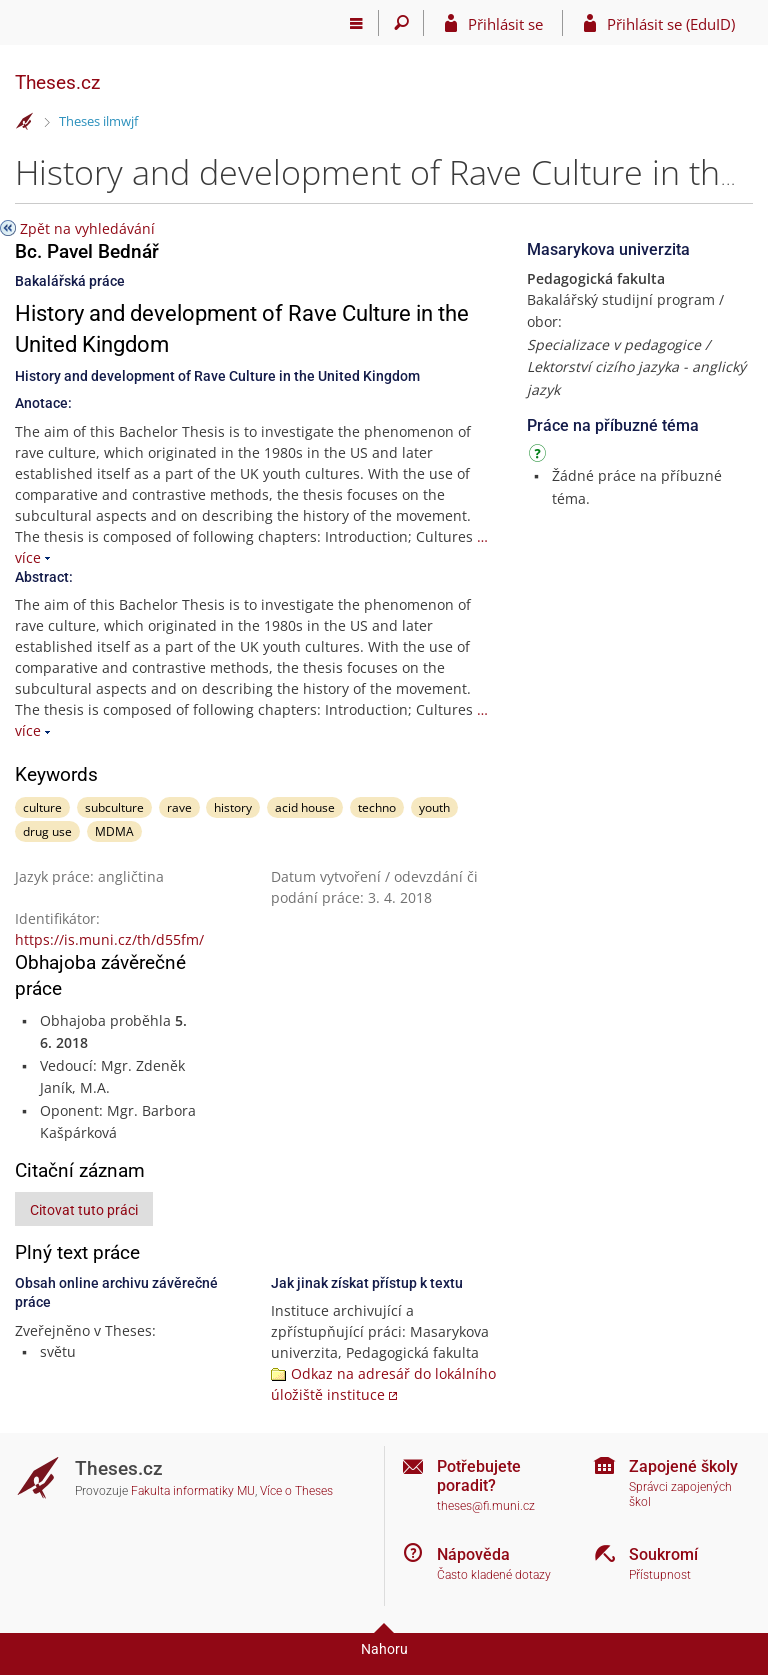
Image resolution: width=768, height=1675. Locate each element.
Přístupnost (660, 1575)
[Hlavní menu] (356, 23)
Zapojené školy (683, 1466)
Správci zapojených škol (680, 1494)
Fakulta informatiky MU (193, 1491)
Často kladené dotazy (494, 1575)
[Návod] (540, 456)
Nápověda (473, 1554)
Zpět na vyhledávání (87, 228)
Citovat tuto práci (84, 1210)
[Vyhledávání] (401, 23)
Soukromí (663, 1554)
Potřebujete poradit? (479, 1476)
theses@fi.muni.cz (486, 1506)
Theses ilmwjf (98, 121)
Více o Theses (296, 1491)
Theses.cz (57, 82)
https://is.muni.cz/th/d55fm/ (109, 939)
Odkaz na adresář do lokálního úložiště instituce (383, 1384)
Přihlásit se (505, 24)
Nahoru (384, 1649)
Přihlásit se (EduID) (671, 24)
